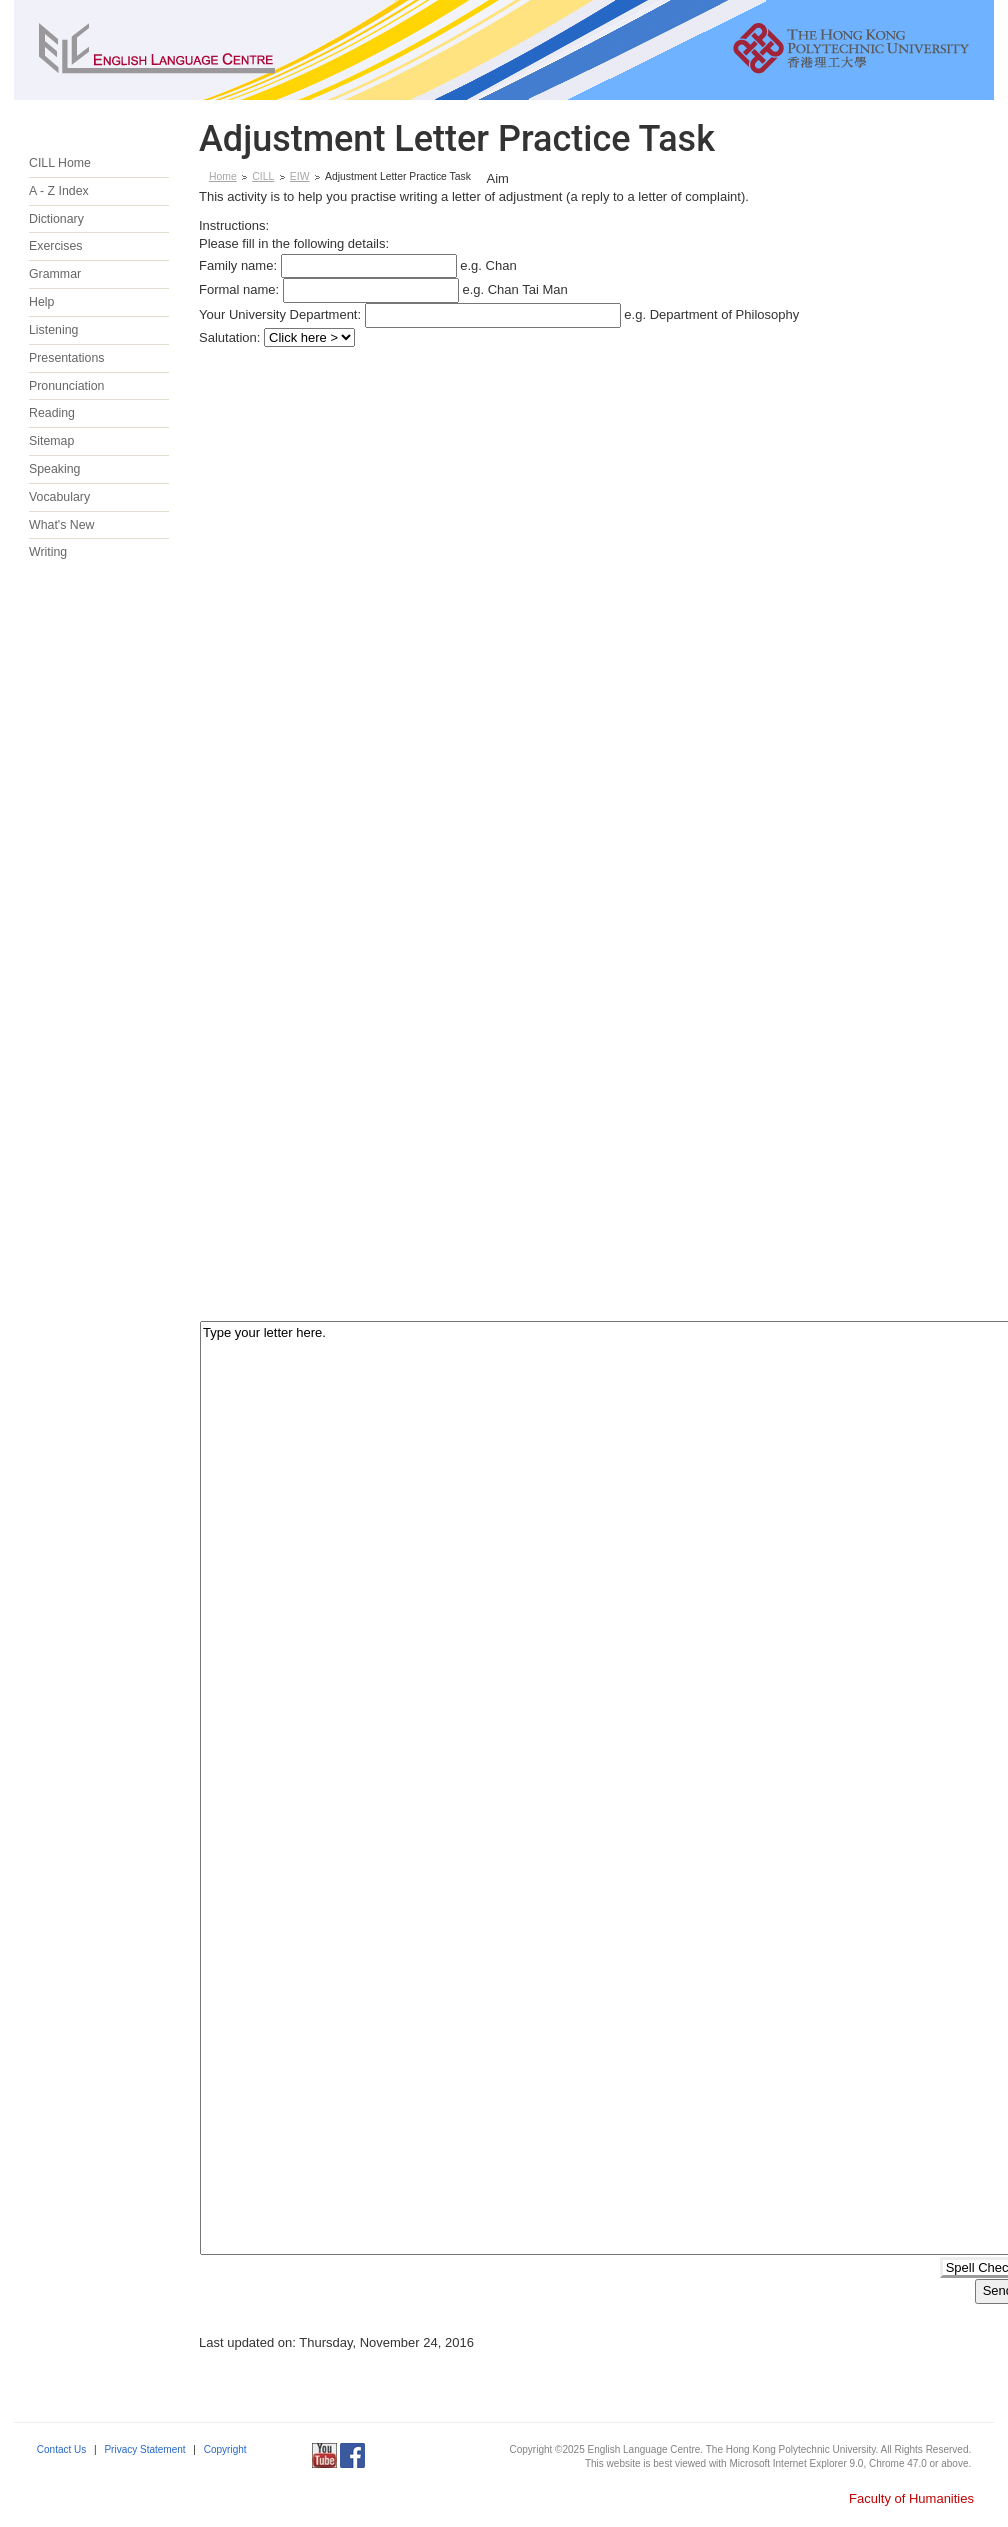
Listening (53, 330)
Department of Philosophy (725, 314)
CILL (263, 176)
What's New (61, 525)
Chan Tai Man (528, 289)
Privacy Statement (144, 2449)
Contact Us (61, 2449)
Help (41, 302)
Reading (52, 413)
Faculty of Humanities (911, 2498)
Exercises (56, 246)
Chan (501, 265)
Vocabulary (59, 497)
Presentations (66, 358)
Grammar (55, 274)
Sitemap (51, 441)
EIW (300, 176)
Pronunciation (67, 386)
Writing (48, 552)
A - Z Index (59, 191)
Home (223, 176)
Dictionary (56, 219)
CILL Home (60, 163)
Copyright (225, 2449)
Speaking (54, 469)
